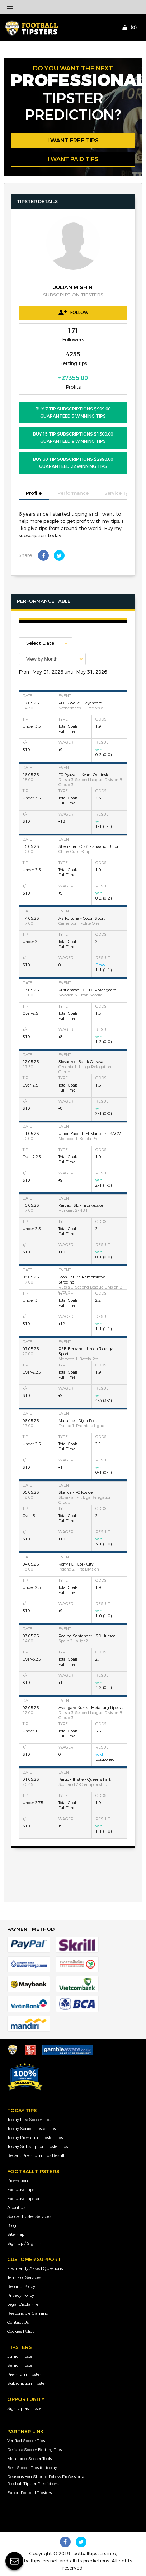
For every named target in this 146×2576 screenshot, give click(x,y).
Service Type (119, 493)
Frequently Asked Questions (35, 2268)
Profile (34, 493)
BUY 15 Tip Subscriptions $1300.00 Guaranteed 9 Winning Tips (73, 437)
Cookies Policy (20, 2331)
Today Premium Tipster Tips (35, 2137)
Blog (11, 2225)
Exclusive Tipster (23, 2198)
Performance (73, 493)
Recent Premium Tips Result (36, 2155)
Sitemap (15, 2234)
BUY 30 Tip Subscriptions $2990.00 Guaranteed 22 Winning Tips (73, 462)
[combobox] (52, 659)
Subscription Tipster (26, 2383)
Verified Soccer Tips (26, 2441)
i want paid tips (73, 159)
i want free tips (73, 140)
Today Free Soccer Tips (29, 2119)
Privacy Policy (20, 2295)
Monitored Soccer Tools (29, 2459)
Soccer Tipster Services (29, 2216)
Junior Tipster (20, 2356)
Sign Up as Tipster (25, 2408)
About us (16, 2207)
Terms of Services (24, 2277)
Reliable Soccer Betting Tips (34, 2450)
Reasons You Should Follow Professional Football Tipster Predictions (46, 2480)
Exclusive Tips (20, 2189)
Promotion (17, 2180)
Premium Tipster (24, 2374)
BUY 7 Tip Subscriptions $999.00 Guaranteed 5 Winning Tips (73, 412)
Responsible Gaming (27, 2313)
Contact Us (18, 2322)
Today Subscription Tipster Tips (37, 2146)
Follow (73, 312)
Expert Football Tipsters (29, 2493)
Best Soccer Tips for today (32, 2468)
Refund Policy (21, 2286)
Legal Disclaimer (23, 2304)
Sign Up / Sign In (24, 2243)
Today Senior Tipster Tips (31, 2128)
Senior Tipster (20, 2365)
